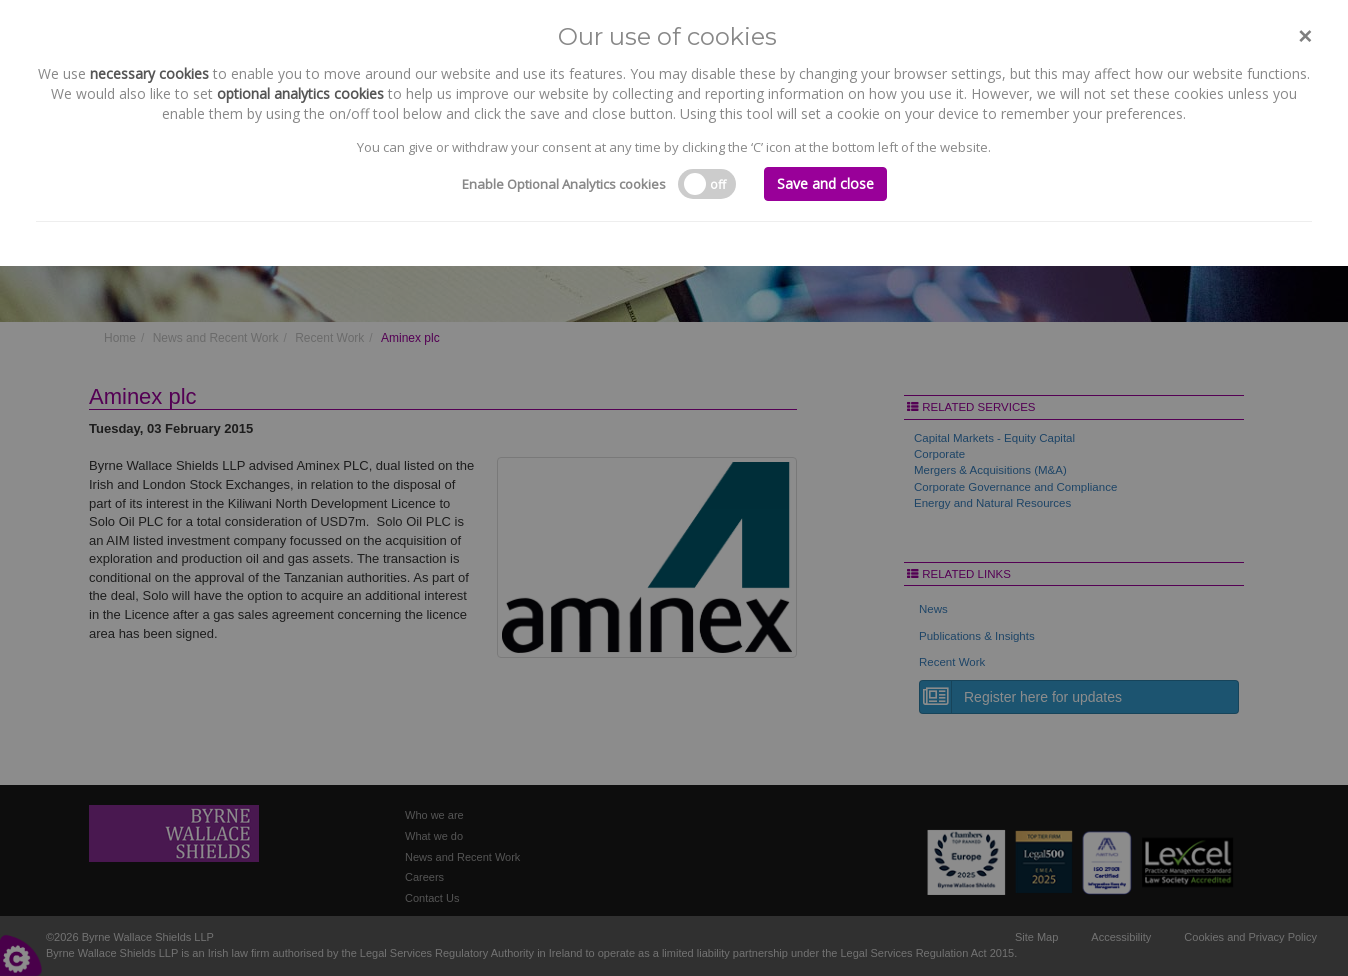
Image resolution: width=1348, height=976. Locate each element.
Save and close (825, 183)
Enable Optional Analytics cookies (564, 184)
